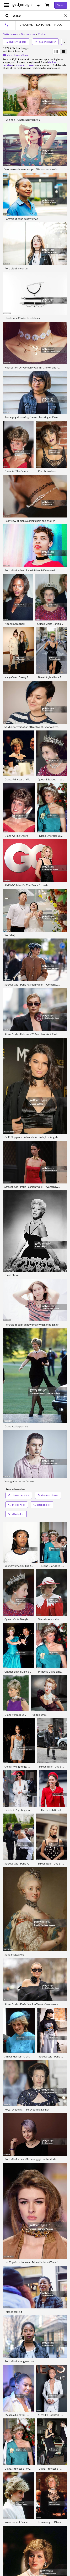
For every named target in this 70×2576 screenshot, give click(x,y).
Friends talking (13, 2311)
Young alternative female (19, 1481)
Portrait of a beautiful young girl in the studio (30, 2159)
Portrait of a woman (16, 268)
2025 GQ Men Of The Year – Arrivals (26, 885)
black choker (42, 1504)
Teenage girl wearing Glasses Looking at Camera (32, 417)
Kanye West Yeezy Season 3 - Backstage (28, 677)
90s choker (16, 1513)
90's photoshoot (47, 471)
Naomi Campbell (14, 623)
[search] (9, 15)
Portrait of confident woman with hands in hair (31, 1324)
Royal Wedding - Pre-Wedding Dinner (26, 2109)
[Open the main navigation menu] (6, 5)
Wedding (9, 934)
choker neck (16, 1504)
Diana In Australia (48, 1619)
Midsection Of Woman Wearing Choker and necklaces (36, 367)
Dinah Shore (11, 1275)
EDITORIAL (43, 24)
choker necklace (16, 41)
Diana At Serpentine (16, 1426)
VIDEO (58, 24)
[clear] (67, 15)
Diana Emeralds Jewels (52, 835)
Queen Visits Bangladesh (51, 623)
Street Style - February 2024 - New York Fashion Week (36, 1034)
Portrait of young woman (19, 2361)
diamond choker (45, 41)
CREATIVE (26, 24)
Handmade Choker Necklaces (22, 318)
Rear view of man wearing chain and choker (29, 520)
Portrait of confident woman (21, 218)
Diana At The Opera (16, 471)
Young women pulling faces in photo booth (29, 1565)
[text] (38, 15)
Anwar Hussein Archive (18, 2056)
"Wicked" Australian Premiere (22, 119)
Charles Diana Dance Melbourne (23, 1671)
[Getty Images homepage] (23, 5)
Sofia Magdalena (14, 1954)
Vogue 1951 (39, 1714)
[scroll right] (64, 41)
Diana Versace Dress (16, 1714)
